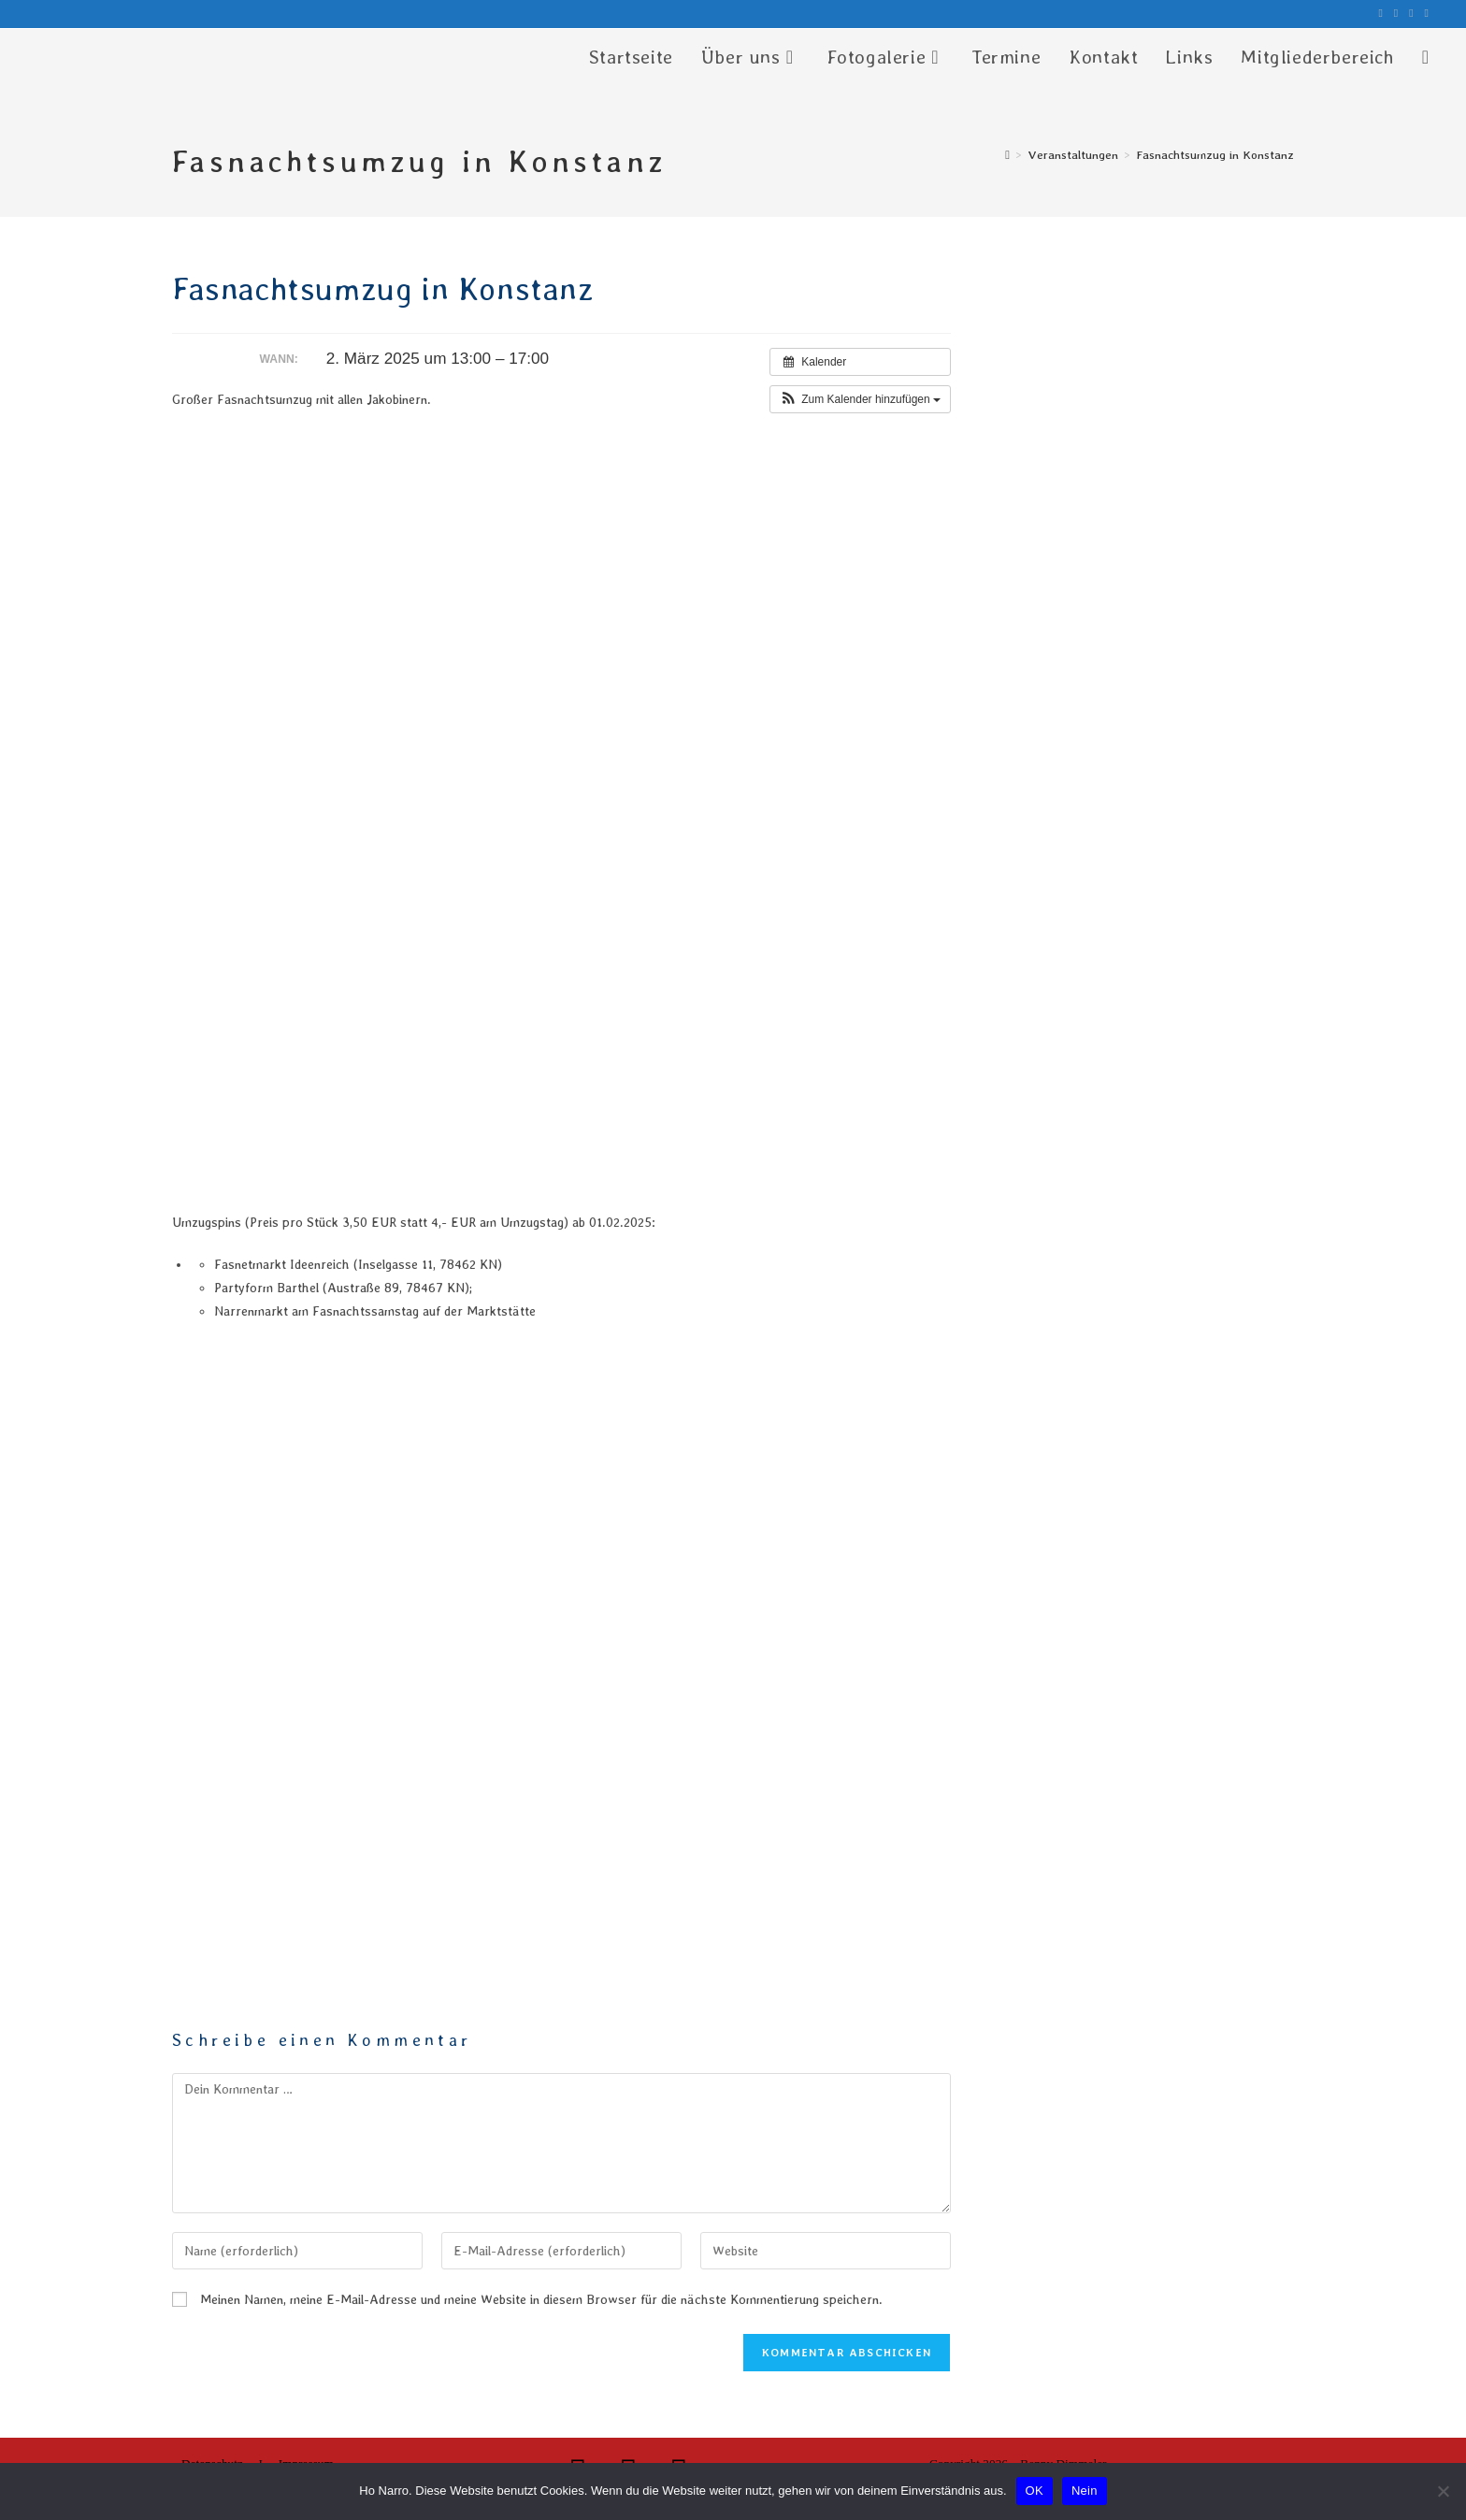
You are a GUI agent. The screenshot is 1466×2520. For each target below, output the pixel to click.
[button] (860, 399)
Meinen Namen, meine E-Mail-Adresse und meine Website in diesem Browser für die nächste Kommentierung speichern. (541, 2299)
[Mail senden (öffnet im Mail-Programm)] (1424, 14)
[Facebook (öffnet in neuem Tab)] (1380, 14)
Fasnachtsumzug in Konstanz (1215, 155)
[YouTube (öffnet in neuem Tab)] (1410, 14)
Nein (1084, 2491)
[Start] (1007, 155)
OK (1034, 2491)
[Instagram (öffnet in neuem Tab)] (1395, 14)
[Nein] (1442, 2491)
